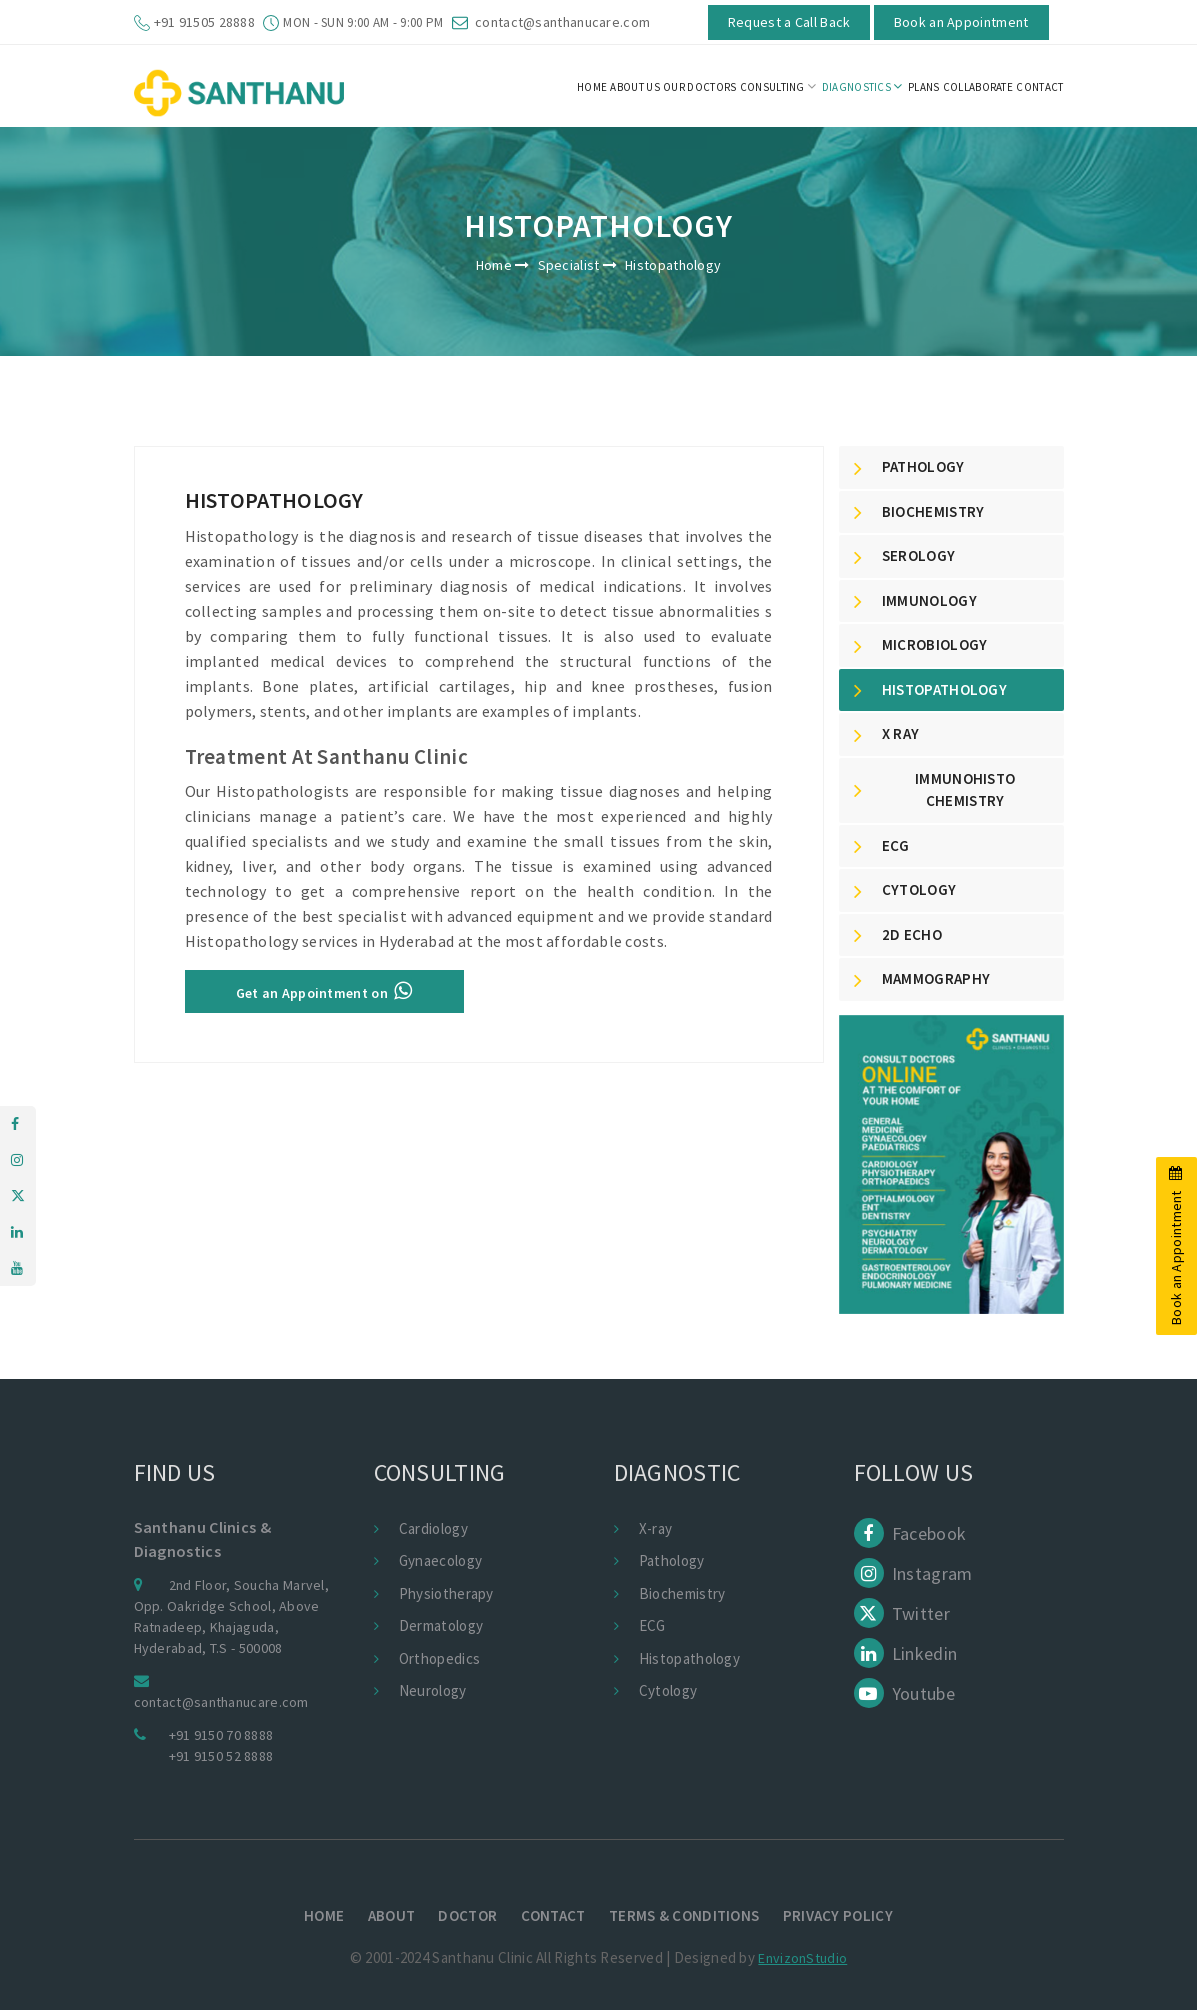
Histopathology (689, 1658)
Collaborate (978, 87)
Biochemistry (682, 1593)
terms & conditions (684, 1915)
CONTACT (1039, 87)
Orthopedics (439, 1658)
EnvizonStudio (802, 1958)
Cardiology (433, 1528)
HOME (592, 87)
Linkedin (906, 1653)
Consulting (778, 86)
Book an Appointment (961, 22)
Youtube (904, 1693)
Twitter (902, 1613)
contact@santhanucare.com (562, 22)
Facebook (910, 1533)
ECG (652, 1625)
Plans (924, 87)
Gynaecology (440, 1560)
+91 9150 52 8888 (221, 1756)
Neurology (433, 1690)
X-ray (656, 1528)
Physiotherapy (446, 1593)
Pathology (672, 1560)
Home (494, 265)
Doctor (467, 1915)
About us (634, 87)
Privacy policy (838, 1915)
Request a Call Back (789, 22)
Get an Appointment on (324, 991)
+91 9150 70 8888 (221, 1735)
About (392, 1915)
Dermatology (441, 1625)
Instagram (913, 1573)
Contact (553, 1915)
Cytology (668, 1690)
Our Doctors (699, 87)
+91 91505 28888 (205, 22)
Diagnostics (862, 86)
